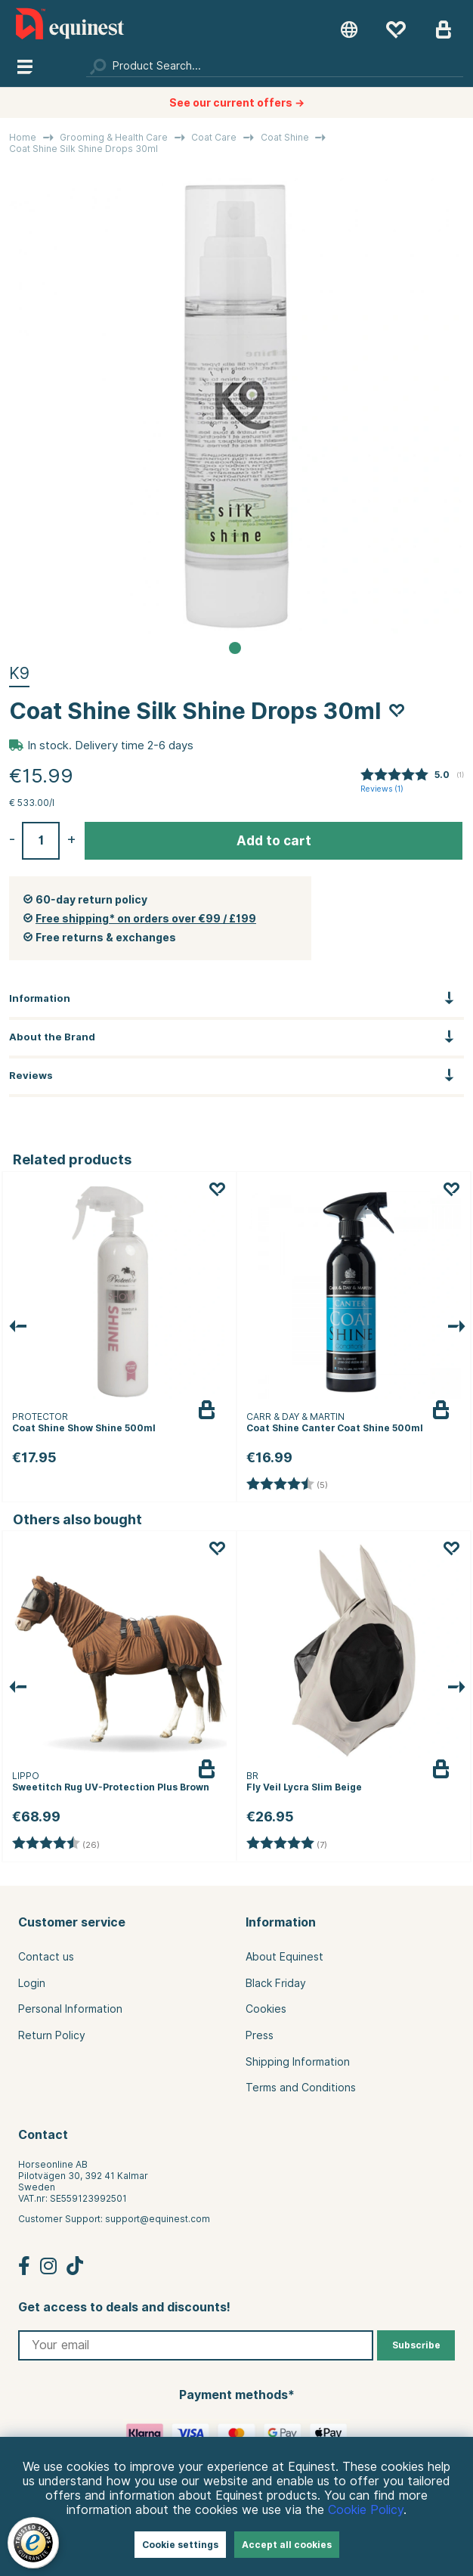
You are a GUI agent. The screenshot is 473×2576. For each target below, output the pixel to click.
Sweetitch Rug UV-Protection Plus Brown (110, 1787)
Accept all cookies (287, 2544)
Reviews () (381, 789)
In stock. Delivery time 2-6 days (110, 745)
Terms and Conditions (301, 2088)
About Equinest (284, 1957)
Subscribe (416, 2345)
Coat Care (213, 137)
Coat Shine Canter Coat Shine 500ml (334, 1428)
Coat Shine (285, 137)
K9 (19, 673)
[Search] (274, 65)
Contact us (46, 1957)
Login (31, 1983)
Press (260, 2035)
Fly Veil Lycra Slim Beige (304, 1787)
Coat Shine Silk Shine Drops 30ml (83, 148)
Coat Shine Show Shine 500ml (84, 1428)
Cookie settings (180, 2544)
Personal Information (70, 2009)
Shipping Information (298, 2062)
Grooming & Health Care (114, 137)
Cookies (266, 2009)
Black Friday (276, 1983)
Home (22, 137)
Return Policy (51, 2035)
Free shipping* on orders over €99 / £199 (146, 919)
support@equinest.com (157, 2218)
